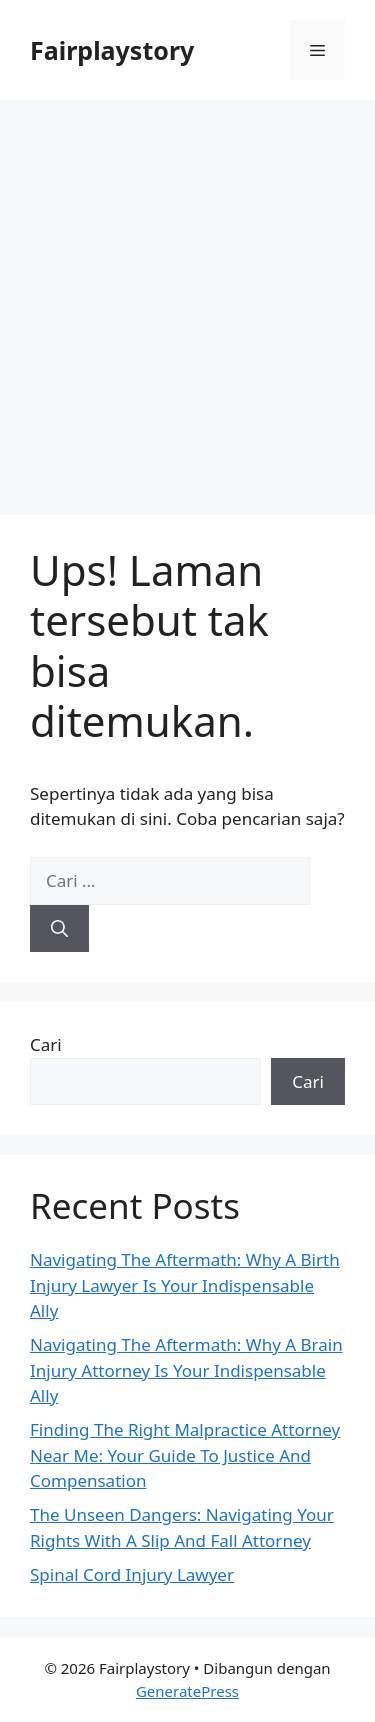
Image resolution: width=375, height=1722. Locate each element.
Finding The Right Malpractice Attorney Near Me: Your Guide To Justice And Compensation (185, 1455)
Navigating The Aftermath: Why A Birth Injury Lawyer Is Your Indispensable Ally (185, 1285)
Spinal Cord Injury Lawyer (132, 1574)
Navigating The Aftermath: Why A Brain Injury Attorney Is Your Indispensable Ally (186, 1370)
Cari (46, 1044)
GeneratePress (187, 1691)
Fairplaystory (112, 50)
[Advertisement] (187, 297)
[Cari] (59, 929)
